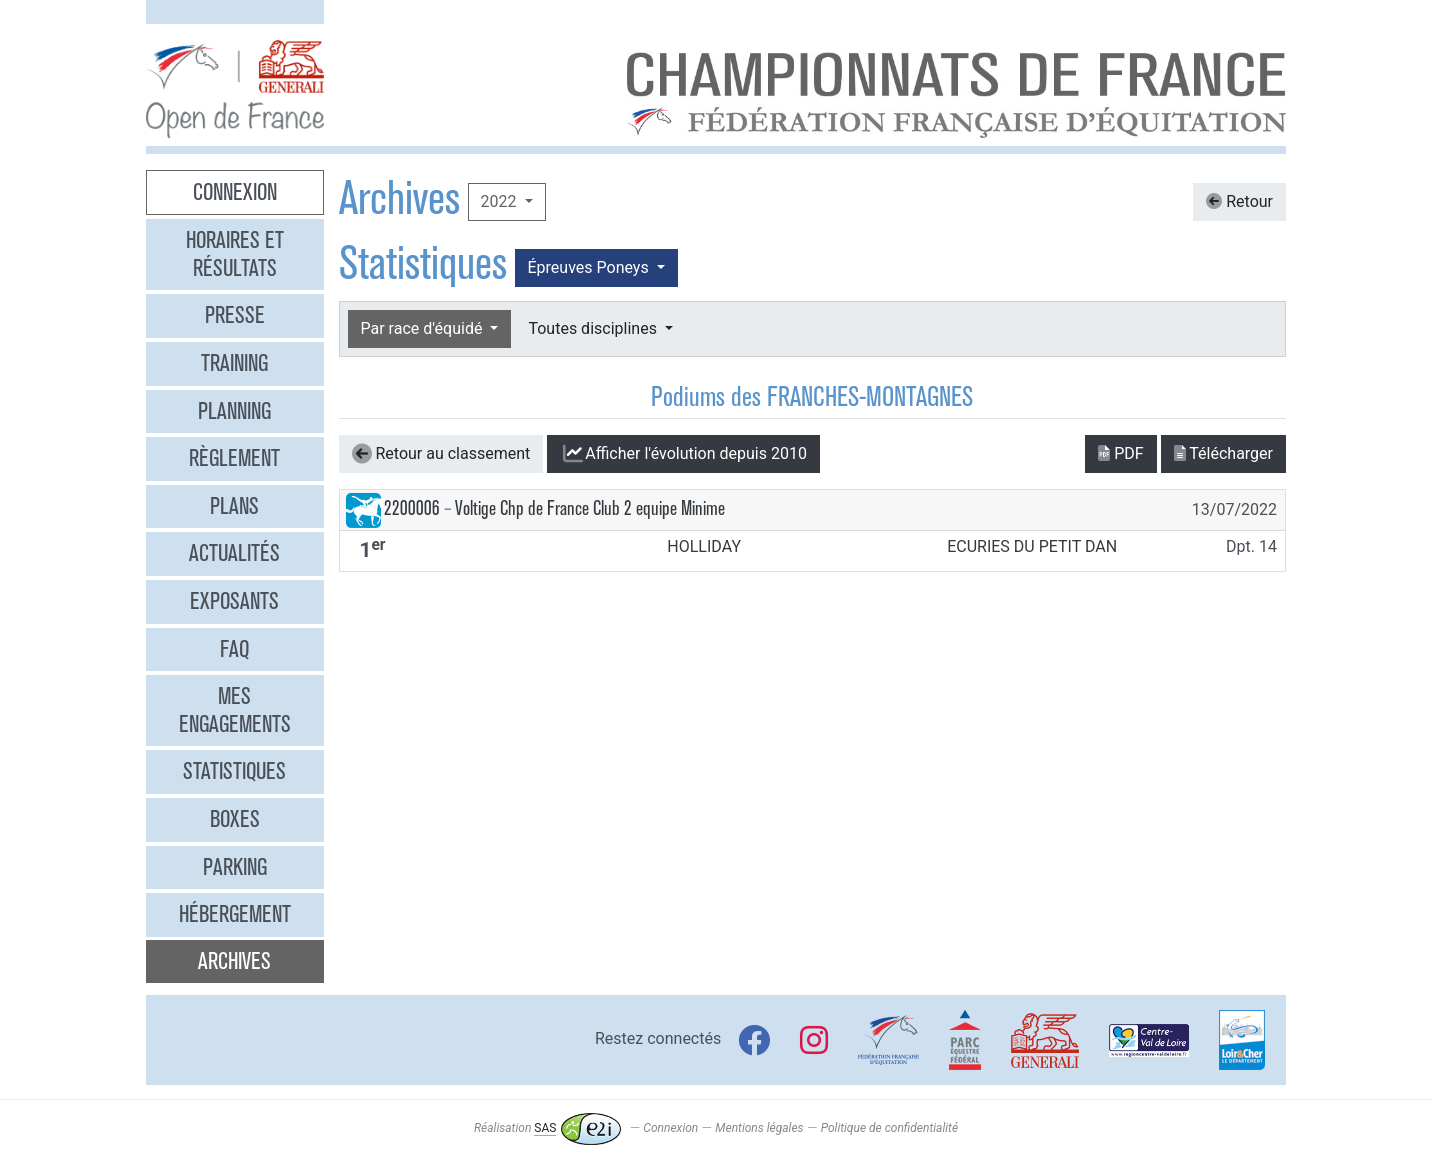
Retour (1239, 201)
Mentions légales (759, 1128)
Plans (234, 506)
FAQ (234, 649)
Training (234, 363)
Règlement (234, 458)
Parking (235, 867)
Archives (234, 961)
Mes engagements (235, 710)
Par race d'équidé (424, 328)
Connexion (235, 192)
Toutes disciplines (594, 328)
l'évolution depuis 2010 (683, 454)
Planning (234, 411)
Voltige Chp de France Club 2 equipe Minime (590, 508)
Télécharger (1223, 453)
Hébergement (235, 914)
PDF (1120, 453)
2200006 (412, 508)
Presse (235, 315)
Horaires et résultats (235, 254)
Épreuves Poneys (590, 267)
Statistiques (234, 771)
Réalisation (547, 1128)
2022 (501, 201)
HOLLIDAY (704, 546)
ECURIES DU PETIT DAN (1032, 546)
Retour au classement (441, 454)
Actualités (234, 553)
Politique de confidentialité (889, 1128)
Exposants (234, 601)
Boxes (235, 819)
